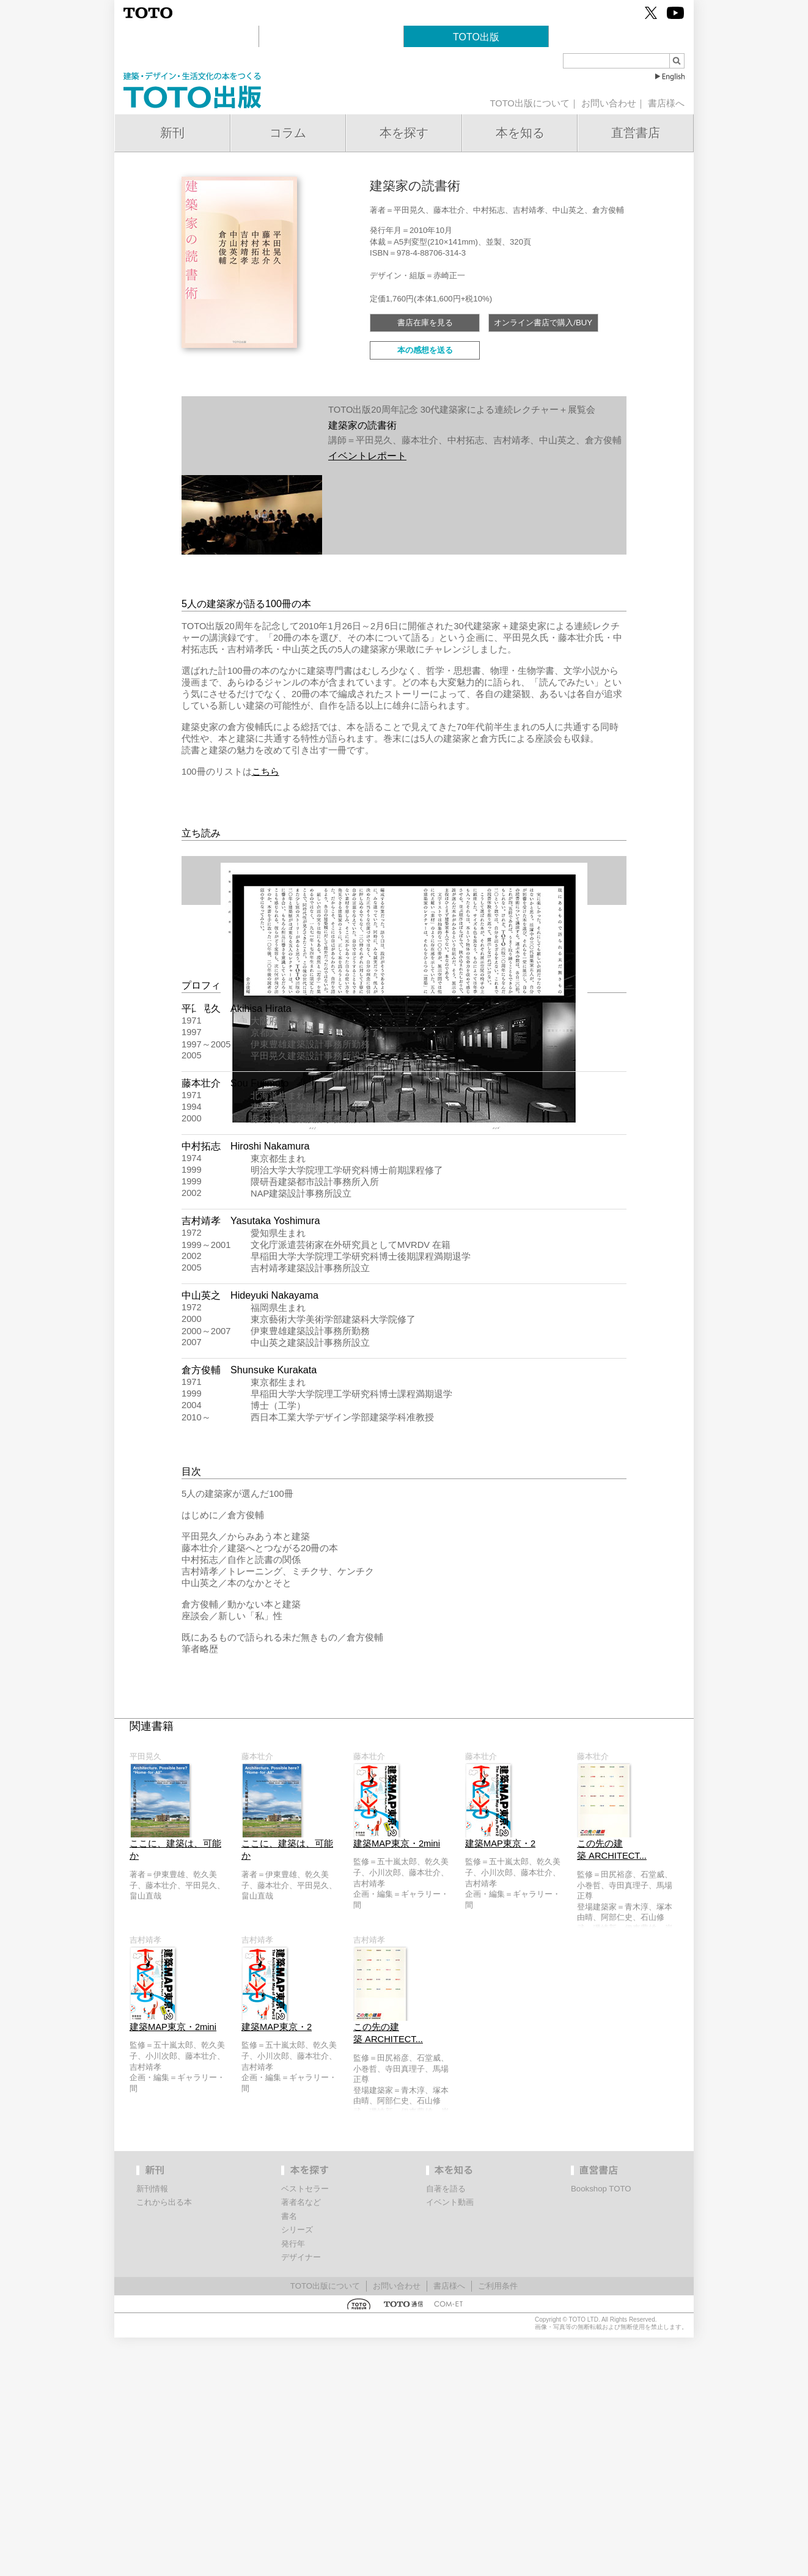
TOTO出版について (529, 103)
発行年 (293, 2482)
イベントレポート (367, 455)
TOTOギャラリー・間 (331, 37)
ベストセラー (305, 2427)
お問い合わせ (608, 103)
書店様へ (666, 103)
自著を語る (446, 2427)
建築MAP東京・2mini (396, 2082)
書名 (289, 2454)
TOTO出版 (476, 37)
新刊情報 (152, 2427)
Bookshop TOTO (621, 37)
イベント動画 (450, 2440)
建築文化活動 (186, 37)
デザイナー (301, 2495)
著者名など (301, 2440)
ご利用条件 (498, 2524)
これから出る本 (164, 2440)
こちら (265, 772)
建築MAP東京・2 (500, 2082)
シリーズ (297, 2468)
